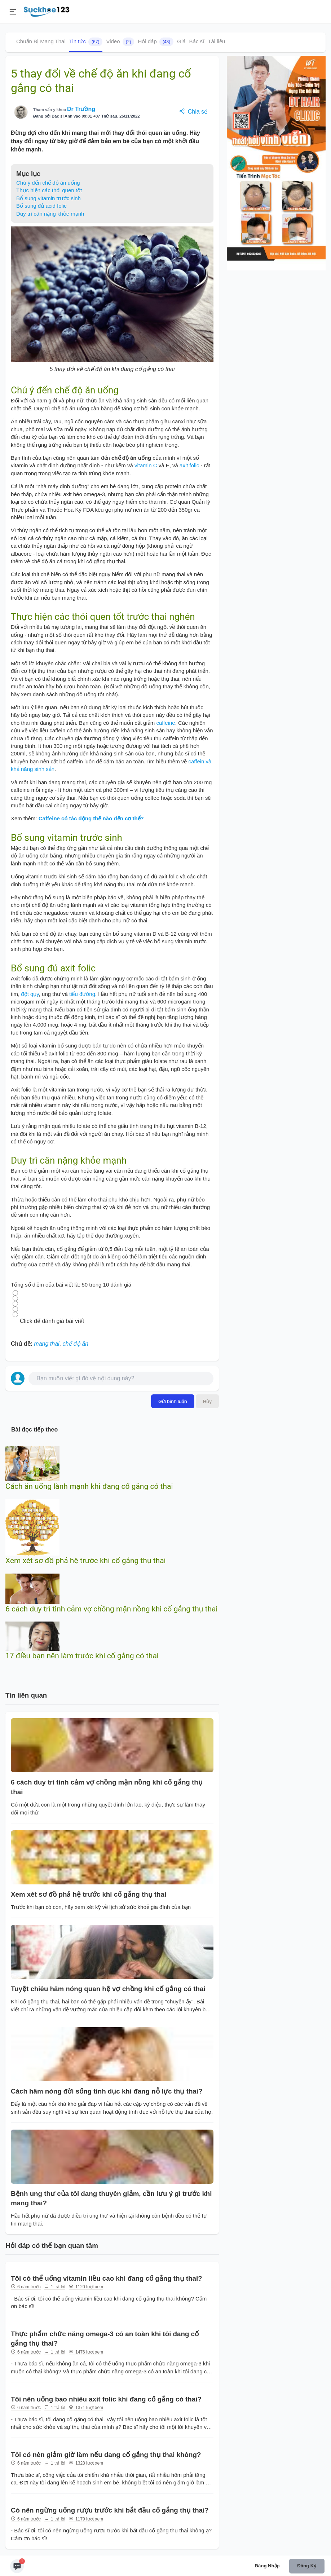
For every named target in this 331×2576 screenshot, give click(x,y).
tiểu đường (82, 994)
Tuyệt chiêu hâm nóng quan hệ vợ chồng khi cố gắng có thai (108, 1989)
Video (120, 42)
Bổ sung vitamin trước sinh (48, 198)
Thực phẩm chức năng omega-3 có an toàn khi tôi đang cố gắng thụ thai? (105, 2338)
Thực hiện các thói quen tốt (49, 190)
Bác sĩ (196, 41)
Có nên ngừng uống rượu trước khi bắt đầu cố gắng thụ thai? (110, 2510)
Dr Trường (81, 109)
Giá (181, 41)
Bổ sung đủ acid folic (41, 206)
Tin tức (86, 42)
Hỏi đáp (155, 42)
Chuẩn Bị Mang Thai (41, 41)
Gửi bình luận (172, 1401)
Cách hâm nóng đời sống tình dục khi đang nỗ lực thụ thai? (106, 2091)
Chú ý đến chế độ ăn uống (48, 183)
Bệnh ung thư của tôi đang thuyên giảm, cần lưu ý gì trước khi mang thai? (111, 2198)
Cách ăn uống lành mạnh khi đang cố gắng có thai (89, 1486)
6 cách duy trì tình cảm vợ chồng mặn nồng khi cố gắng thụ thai (111, 1609)
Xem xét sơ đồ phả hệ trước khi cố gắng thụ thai (85, 1560)
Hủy (207, 1401)
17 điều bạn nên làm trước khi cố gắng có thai (82, 1655)
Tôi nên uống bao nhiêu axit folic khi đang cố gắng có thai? (106, 2399)
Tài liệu (216, 41)
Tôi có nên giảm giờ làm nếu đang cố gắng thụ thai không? (106, 2454)
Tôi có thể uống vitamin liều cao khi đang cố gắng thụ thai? (106, 2278)
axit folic (189, 465)
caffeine (165, 723)
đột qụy (30, 994)
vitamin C (145, 465)
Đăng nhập (267, 2565)
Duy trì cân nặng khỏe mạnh (50, 214)
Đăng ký (306, 2565)
